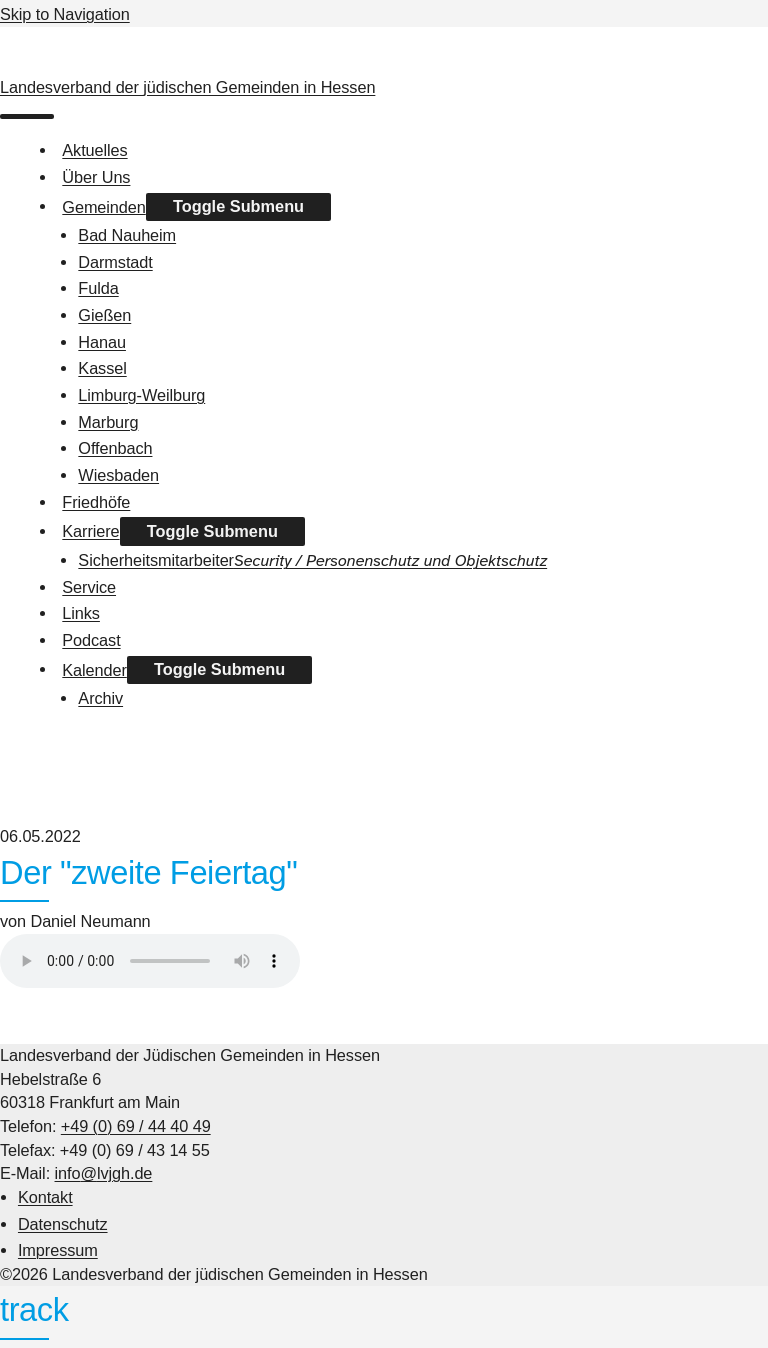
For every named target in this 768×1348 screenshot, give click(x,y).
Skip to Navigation (65, 14)
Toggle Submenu (238, 206)
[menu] (27, 116)
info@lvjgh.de (104, 1173)
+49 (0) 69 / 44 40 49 (136, 1126)
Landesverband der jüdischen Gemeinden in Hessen (187, 87)
